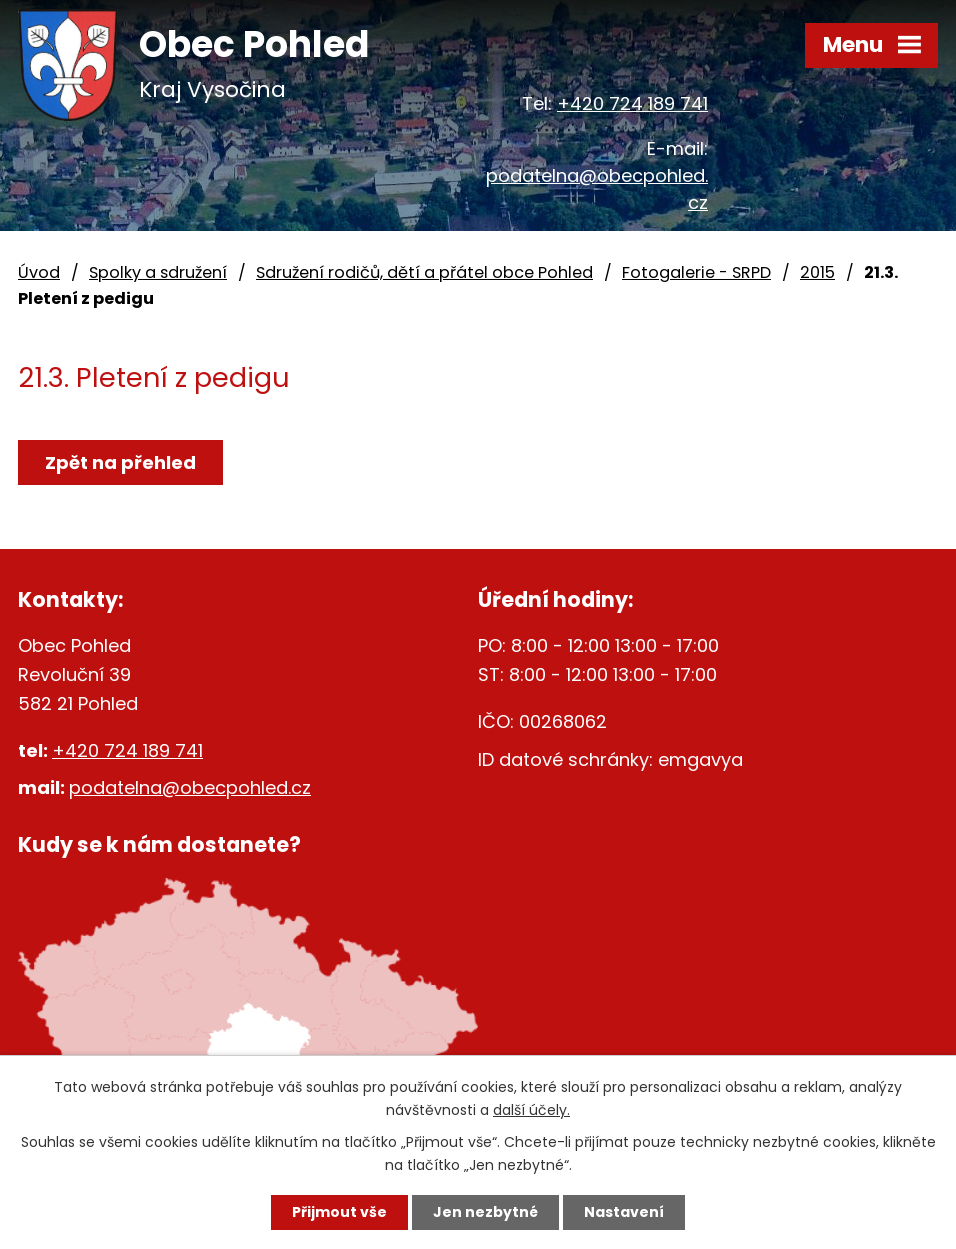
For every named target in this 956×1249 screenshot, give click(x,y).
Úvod (39, 272)
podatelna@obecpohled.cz (190, 787)
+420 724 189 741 (632, 103)
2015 (817, 272)
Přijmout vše (339, 1212)
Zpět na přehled (120, 462)
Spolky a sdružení (158, 272)
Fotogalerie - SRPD (696, 272)
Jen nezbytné (485, 1212)
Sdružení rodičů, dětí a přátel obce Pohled (424, 272)
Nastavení (624, 1212)
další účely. (531, 1110)
